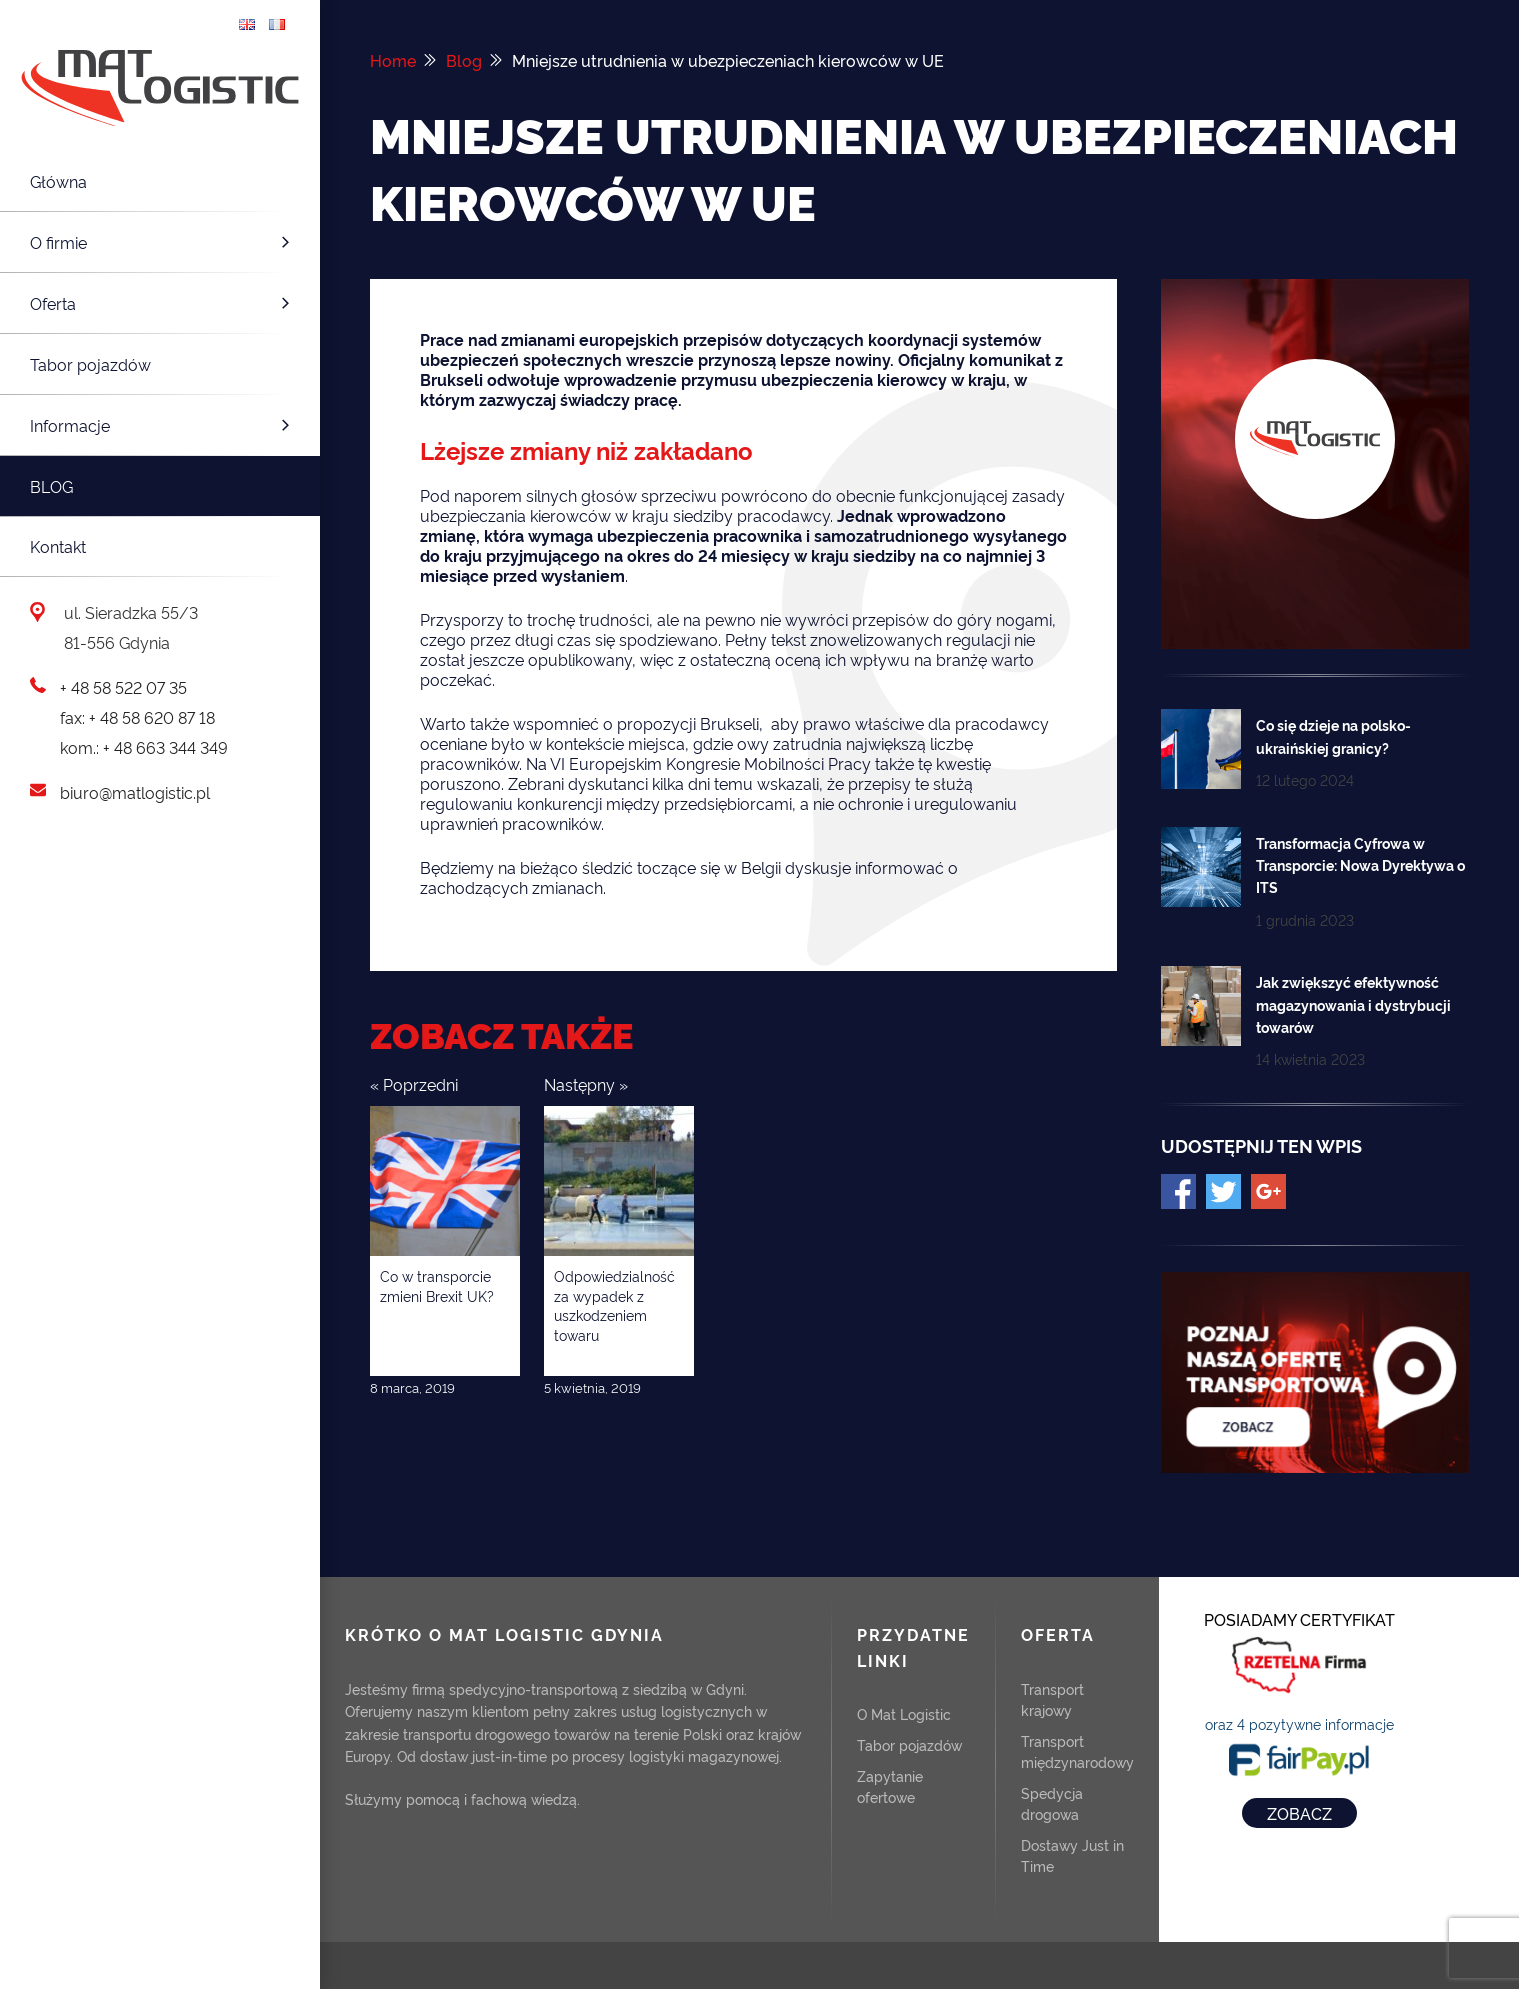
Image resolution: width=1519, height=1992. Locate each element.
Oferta (162, 303)
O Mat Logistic (904, 1713)
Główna (58, 181)
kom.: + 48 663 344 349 (144, 747)
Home (393, 60)
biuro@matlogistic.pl (135, 792)
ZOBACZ (1299, 1813)
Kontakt (58, 546)
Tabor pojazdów (90, 364)
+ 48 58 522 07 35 (123, 687)
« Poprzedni (414, 1084)
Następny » (586, 1084)
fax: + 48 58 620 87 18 (137, 717)
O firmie (162, 242)
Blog (51, 486)
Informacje (162, 425)
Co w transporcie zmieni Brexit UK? (437, 1285)
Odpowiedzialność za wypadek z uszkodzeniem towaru (614, 1305)
